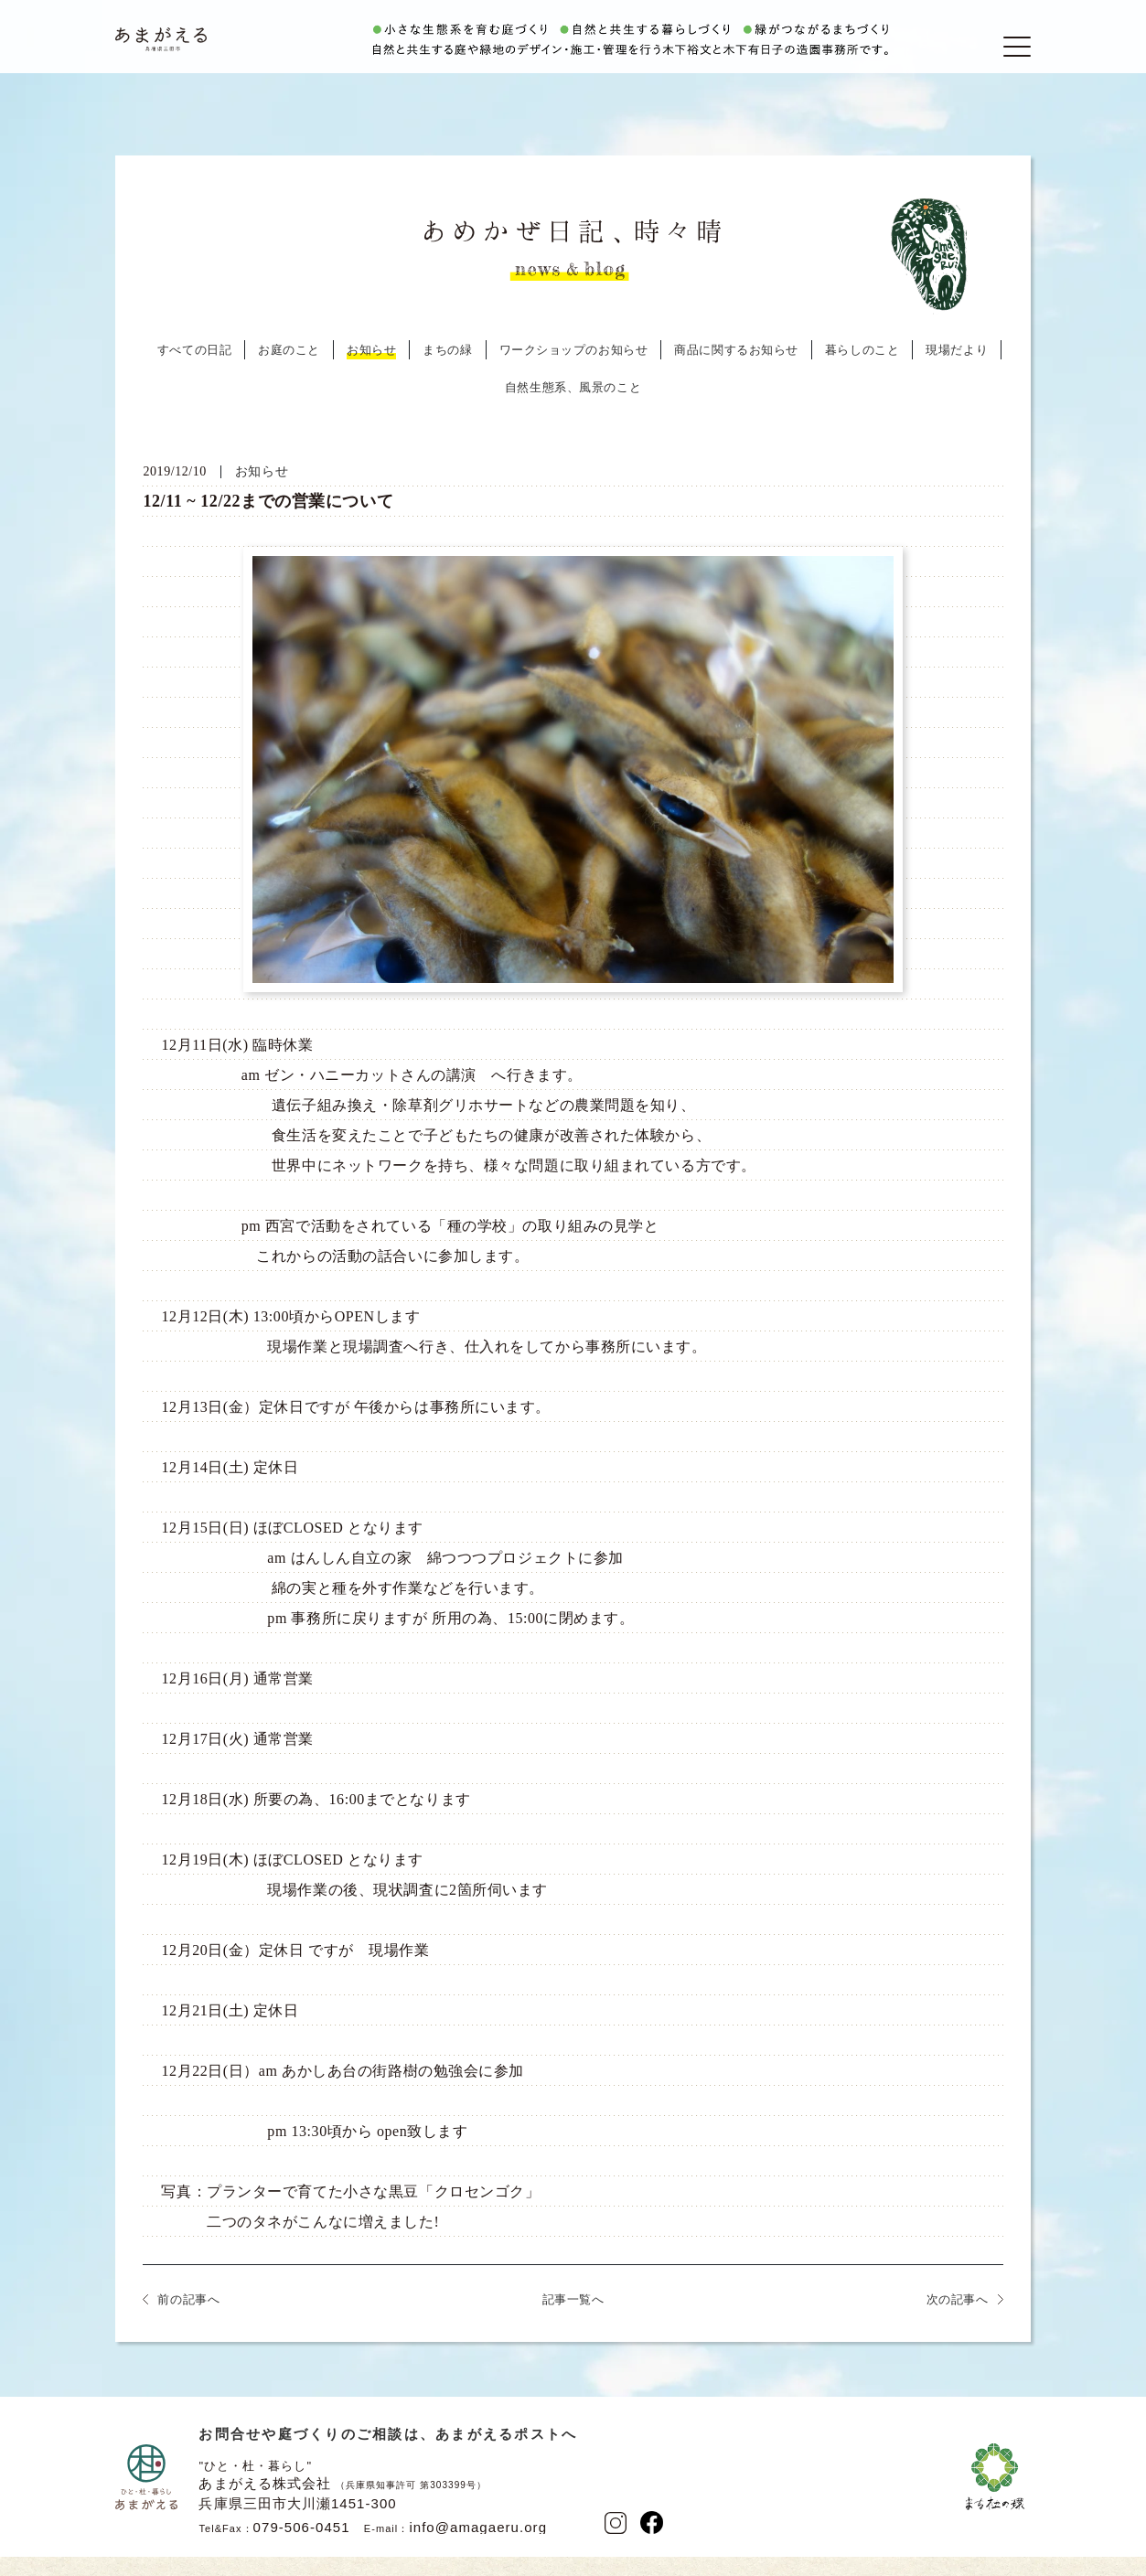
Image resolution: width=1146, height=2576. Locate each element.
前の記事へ (188, 2321)
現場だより (957, 372)
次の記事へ (957, 2321)
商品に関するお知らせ (736, 372)
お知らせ (371, 372)
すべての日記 (194, 372)
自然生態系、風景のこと (573, 409)
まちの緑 (447, 372)
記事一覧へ (573, 2321)
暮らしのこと (862, 372)
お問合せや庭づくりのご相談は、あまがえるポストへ (387, 2456)
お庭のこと (289, 372)
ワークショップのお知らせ (573, 372)
